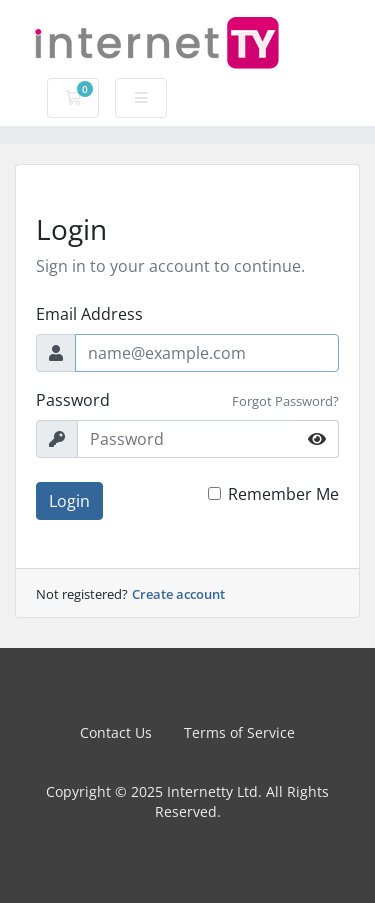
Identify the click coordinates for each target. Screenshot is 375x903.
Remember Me (283, 494)
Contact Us (116, 732)
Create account (178, 594)
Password (73, 400)
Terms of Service (239, 732)
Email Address (89, 314)
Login (69, 501)
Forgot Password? (285, 401)
